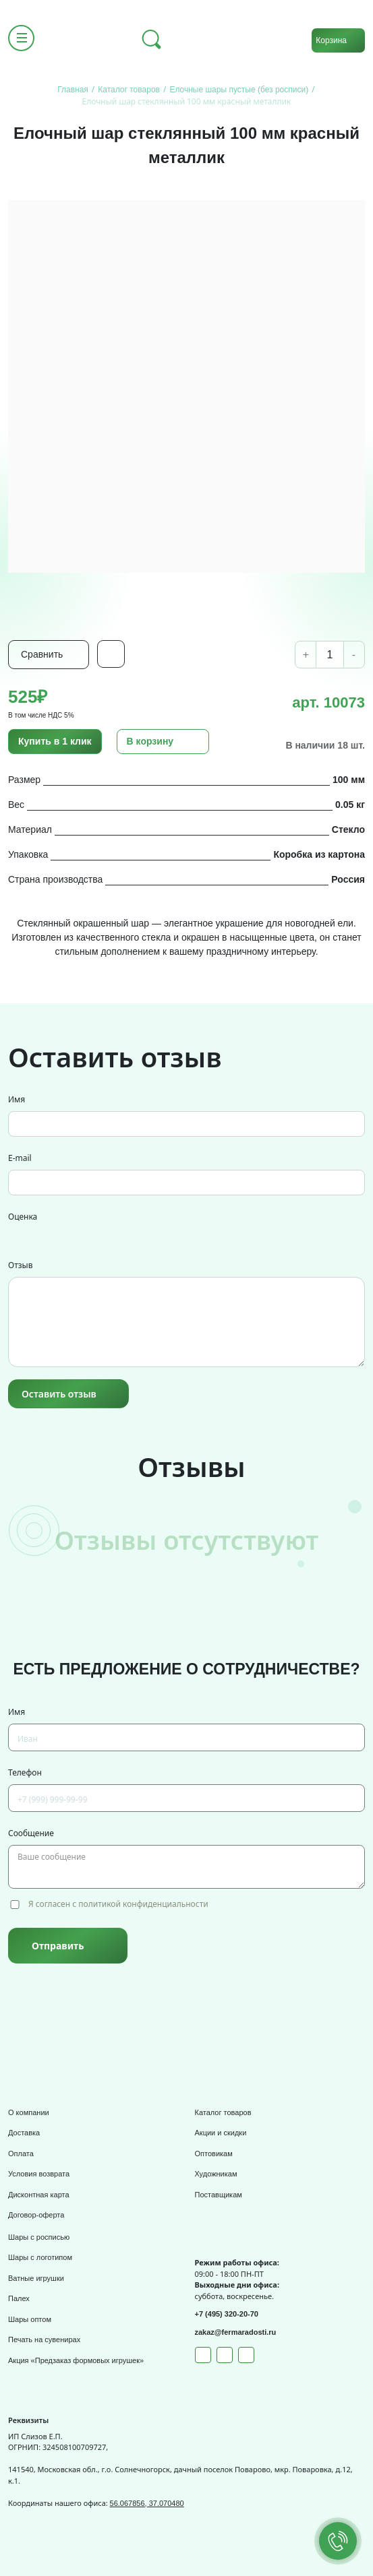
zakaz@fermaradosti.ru (236, 2332)
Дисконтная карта (38, 2195)
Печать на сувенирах (44, 2339)
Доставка (24, 2133)
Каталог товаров (223, 2112)
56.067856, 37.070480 (147, 2503)
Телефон (25, 1772)
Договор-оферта (36, 2215)
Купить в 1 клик (55, 741)
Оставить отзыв (59, 1393)
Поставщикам (218, 2195)
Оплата (21, 2153)
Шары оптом (29, 2319)
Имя (16, 1099)
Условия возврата (38, 2174)
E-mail (20, 1158)
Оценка (22, 1216)
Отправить (58, 1945)
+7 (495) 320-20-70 (226, 2314)
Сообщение (31, 1833)
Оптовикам (214, 2153)
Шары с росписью (38, 2237)
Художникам (216, 2174)
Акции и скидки (221, 2133)
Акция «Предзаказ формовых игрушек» (76, 2360)
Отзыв (20, 1265)
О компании (28, 2112)
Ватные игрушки (36, 2278)
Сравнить (42, 654)
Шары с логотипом (40, 2257)
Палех (19, 2298)
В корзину (150, 741)
